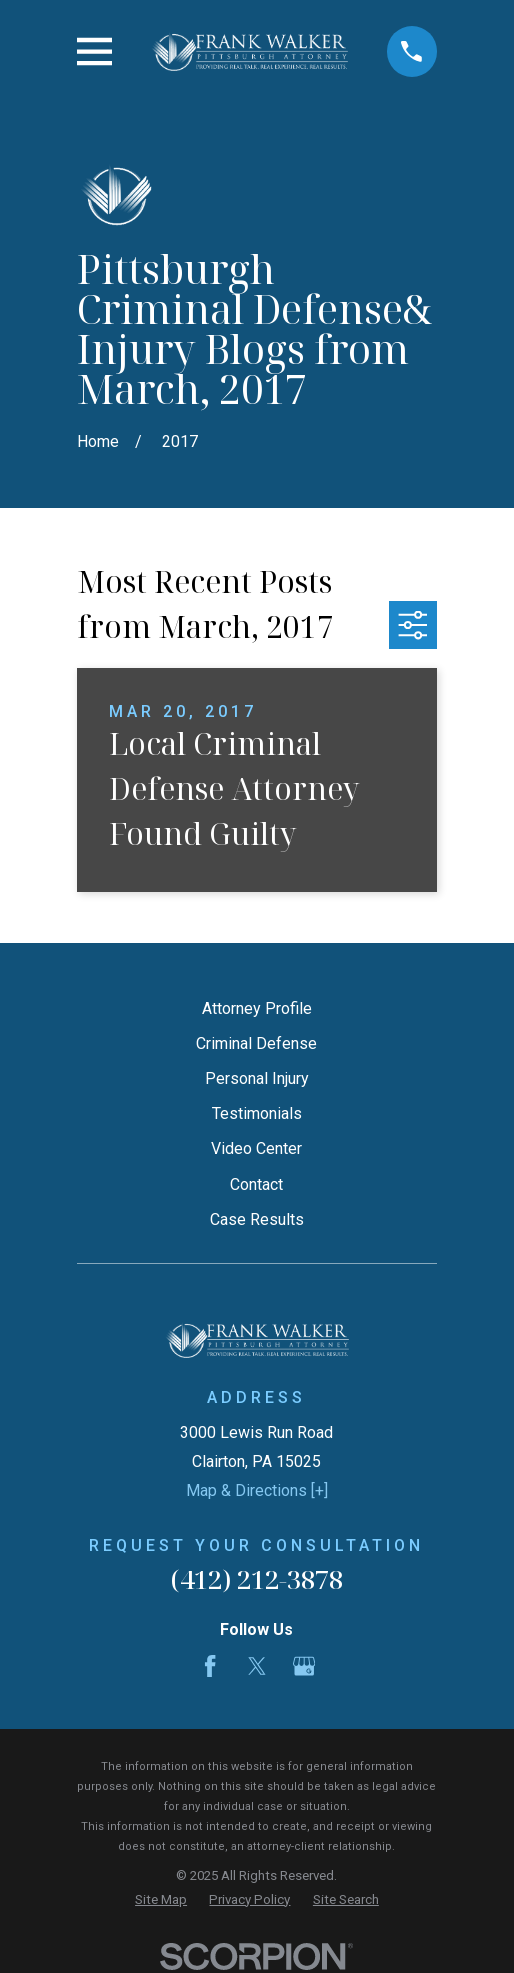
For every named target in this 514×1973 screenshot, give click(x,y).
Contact (256, 1184)
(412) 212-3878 (257, 1579)
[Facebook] (210, 1666)
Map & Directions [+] (257, 1490)
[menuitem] (161, 1900)
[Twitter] (257, 1666)
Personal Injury (257, 1078)
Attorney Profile (257, 1008)
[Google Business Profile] (304, 1666)
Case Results (257, 1219)
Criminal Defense (256, 1043)
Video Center (256, 1148)
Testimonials (257, 1113)
